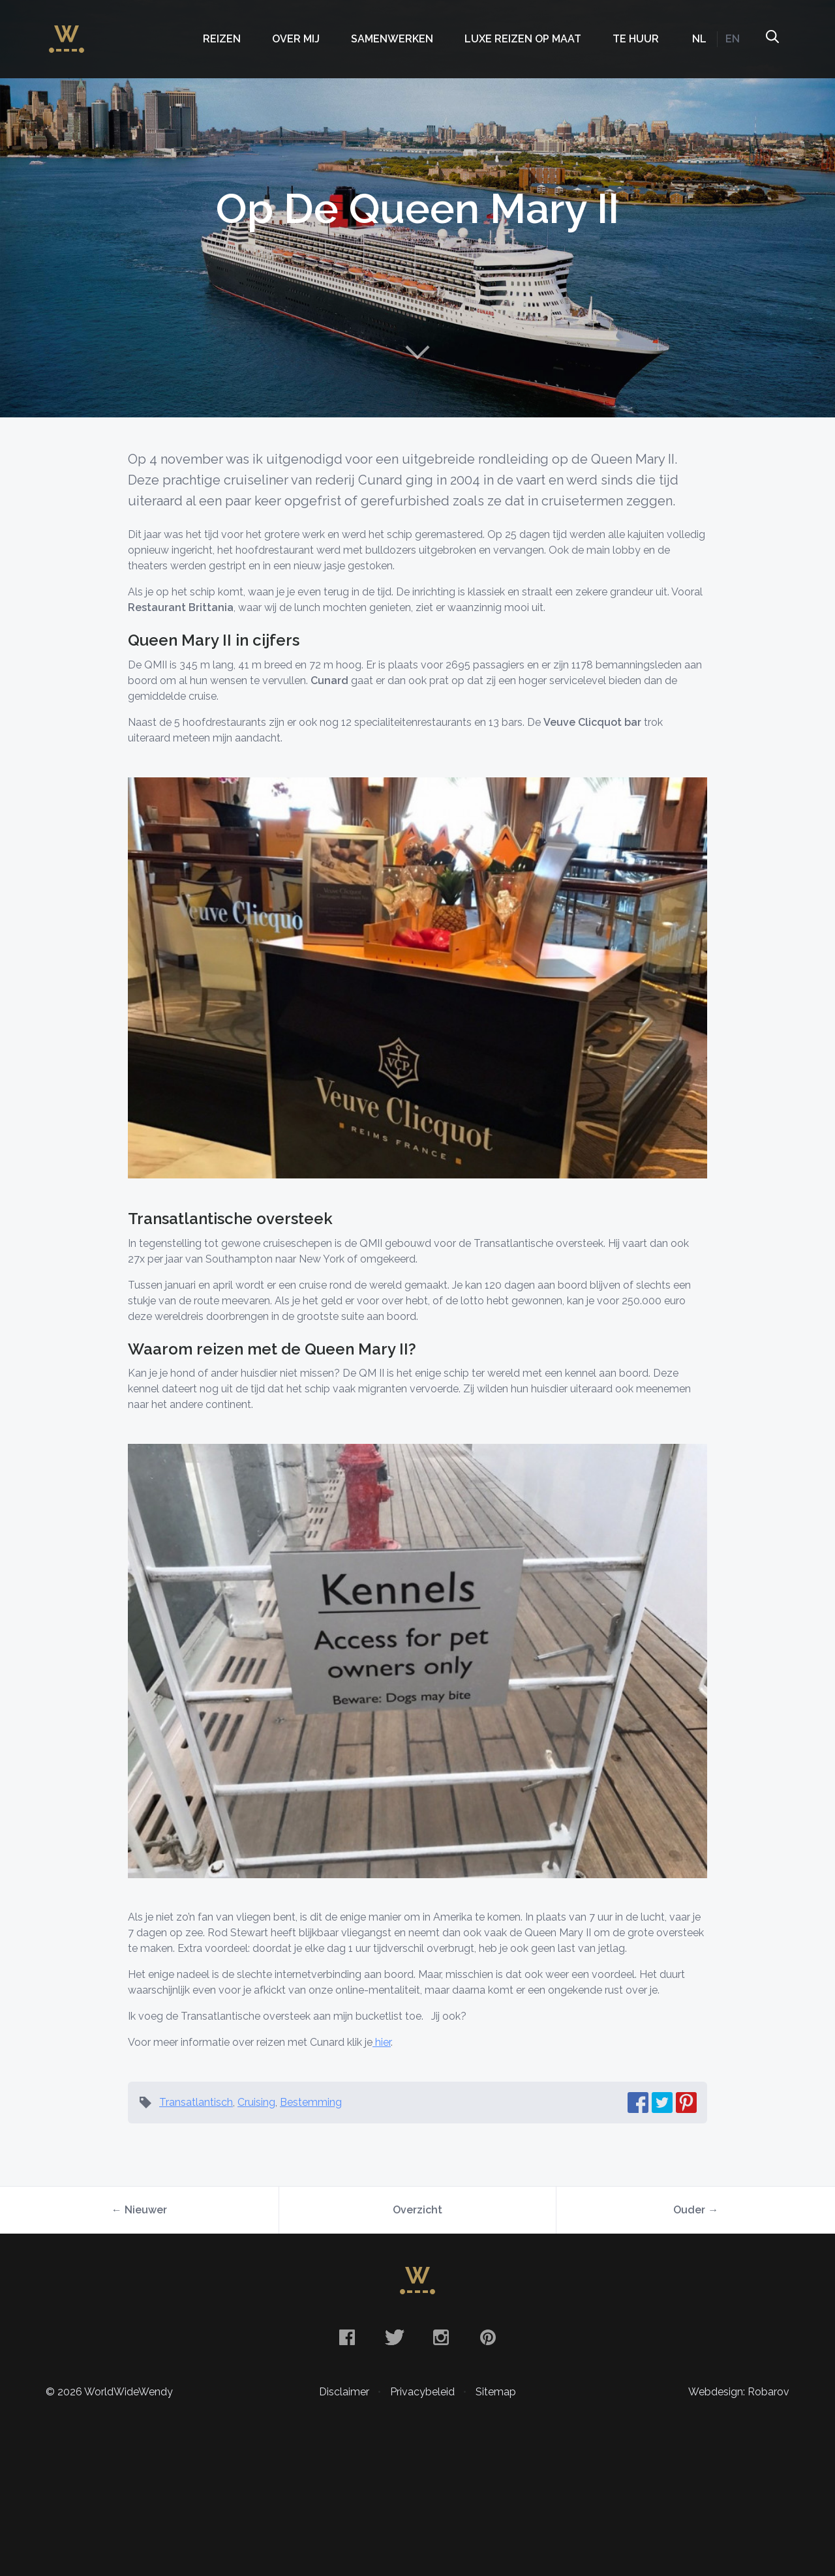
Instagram (441, 2337)
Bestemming (311, 2102)
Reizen (222, 39)
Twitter (394, 2337)
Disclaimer (344, 2392)
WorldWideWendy (66, 32)
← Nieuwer (139, 2210)
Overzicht (417, 2210)
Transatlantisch (196, 2102)
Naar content (417, 352)
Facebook (347, 2337)
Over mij (296, 39)
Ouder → (695, 2210)
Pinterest (488, 2337)
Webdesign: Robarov (738, 2392)
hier (381, 2042)
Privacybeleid (422, 2392)
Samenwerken (392, 39)
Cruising (256, 2102)
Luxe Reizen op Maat (522, 39)
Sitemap (496, 2392)
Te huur (636, 39)
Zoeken (771, 39)
